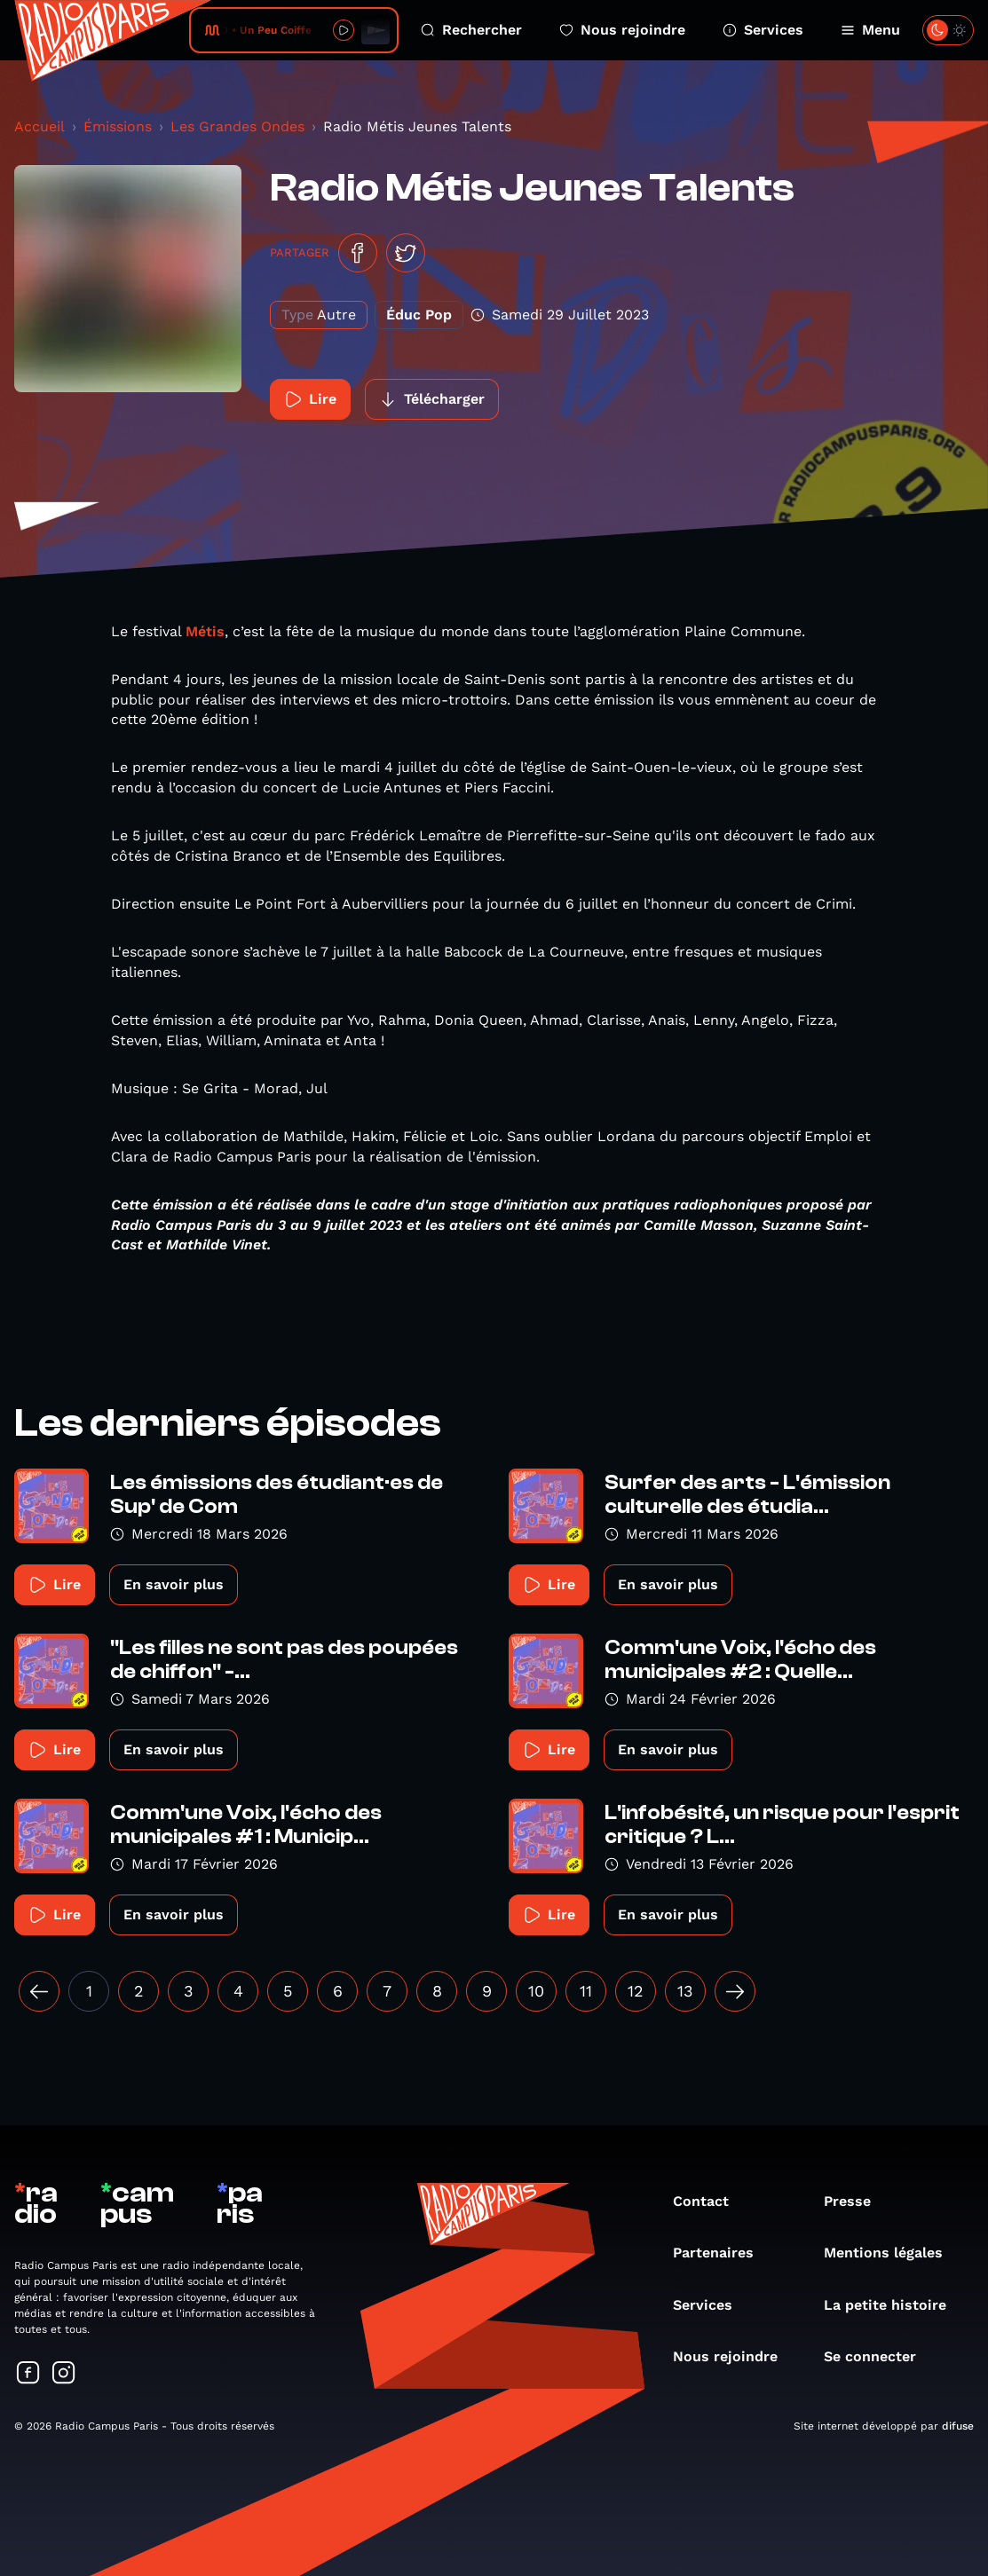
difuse (958, 2426)
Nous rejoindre (622, 29)
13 (685, 1990)
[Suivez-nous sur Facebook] (28, 2374)
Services (763, 29)
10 (536, 1990)
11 (586, 1990)
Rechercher (471, 29)
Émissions (117, 126)
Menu (870, 29)
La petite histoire (894, 2304)
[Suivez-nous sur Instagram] (64, 2374)
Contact (710, 2201)
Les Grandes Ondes (237, 126)
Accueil (39, 126)
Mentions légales (892, 2252)
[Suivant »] (735, 1991)
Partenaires (722, 2252)
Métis (205, 631)
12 (636, 1990)
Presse (856, 2201)
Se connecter (879, 2356)
